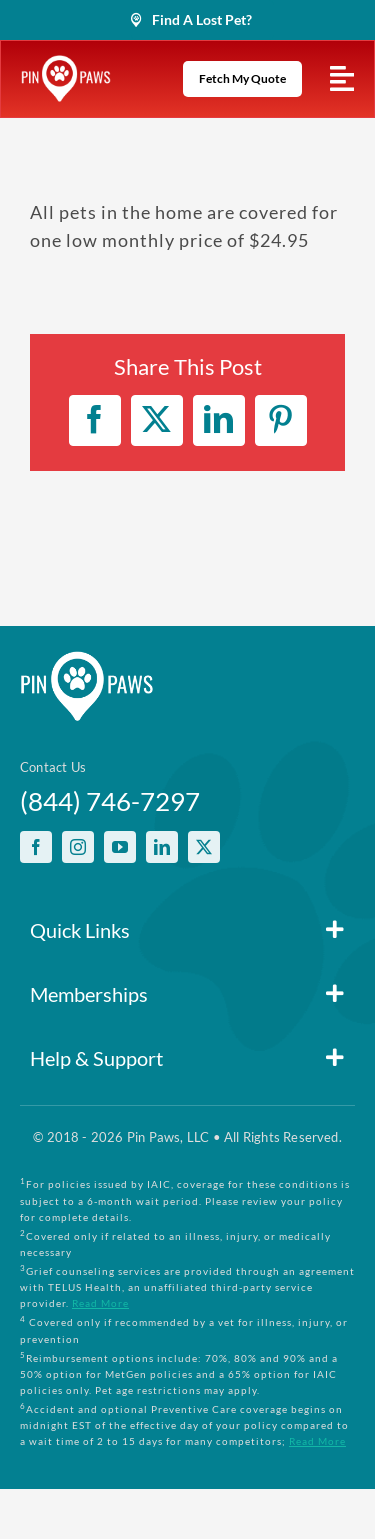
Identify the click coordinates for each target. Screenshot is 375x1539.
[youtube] (120, 847)
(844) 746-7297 (110, 801)
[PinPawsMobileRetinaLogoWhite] (66, 64)
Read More (100, 1303)
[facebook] (36, 847)
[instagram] (78, 847)
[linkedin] (162, 847)
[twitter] (204, 847)
